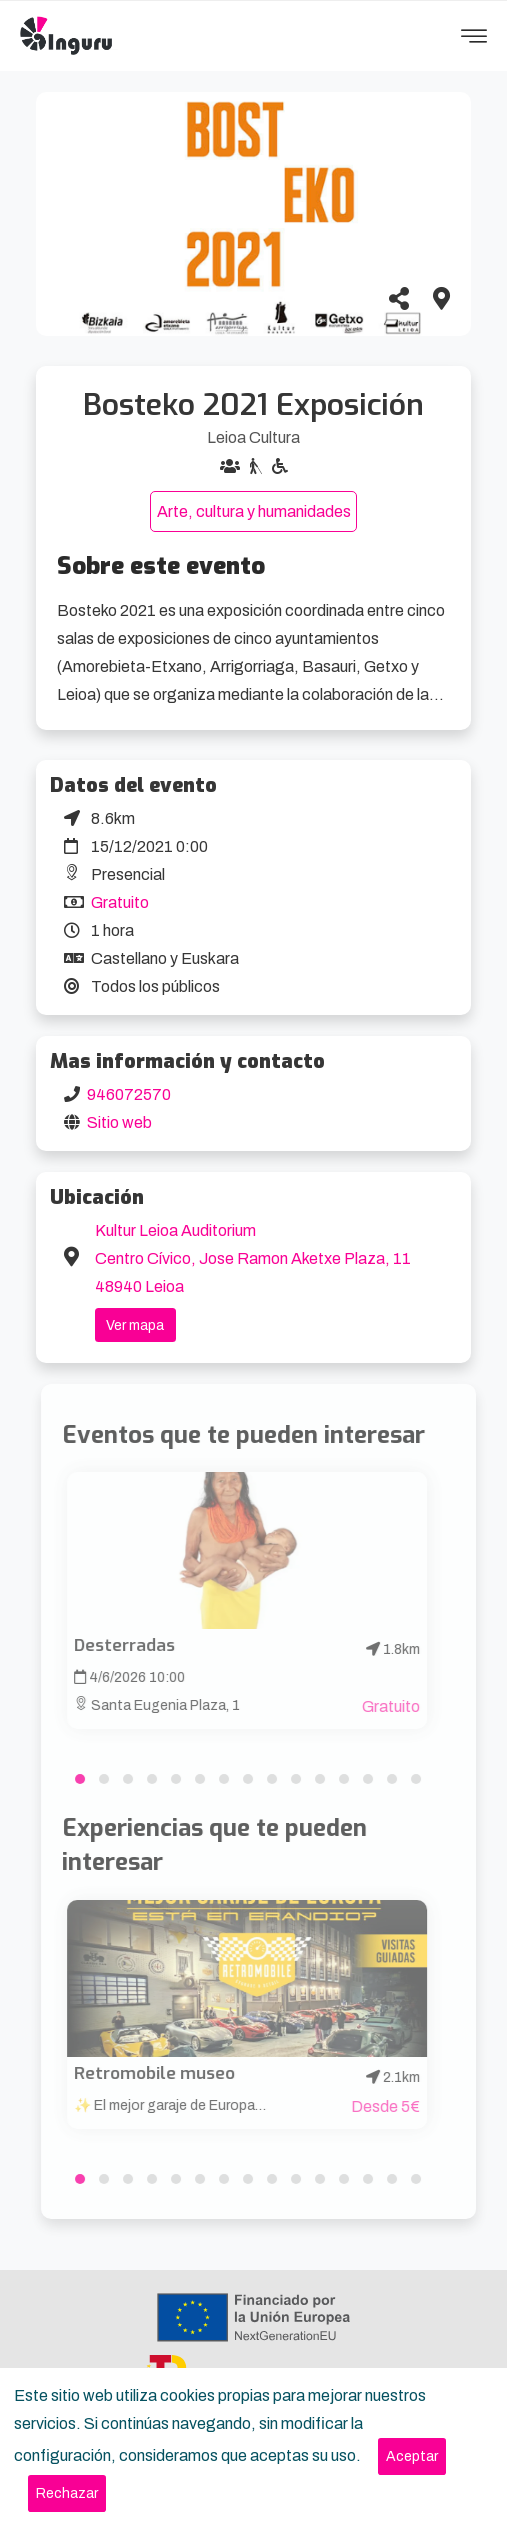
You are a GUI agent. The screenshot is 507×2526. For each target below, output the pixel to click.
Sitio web (119, 1122)
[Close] (412, 2456)
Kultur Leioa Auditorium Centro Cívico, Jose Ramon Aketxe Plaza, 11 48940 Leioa (253, 1258)
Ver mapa (135, 1325)
